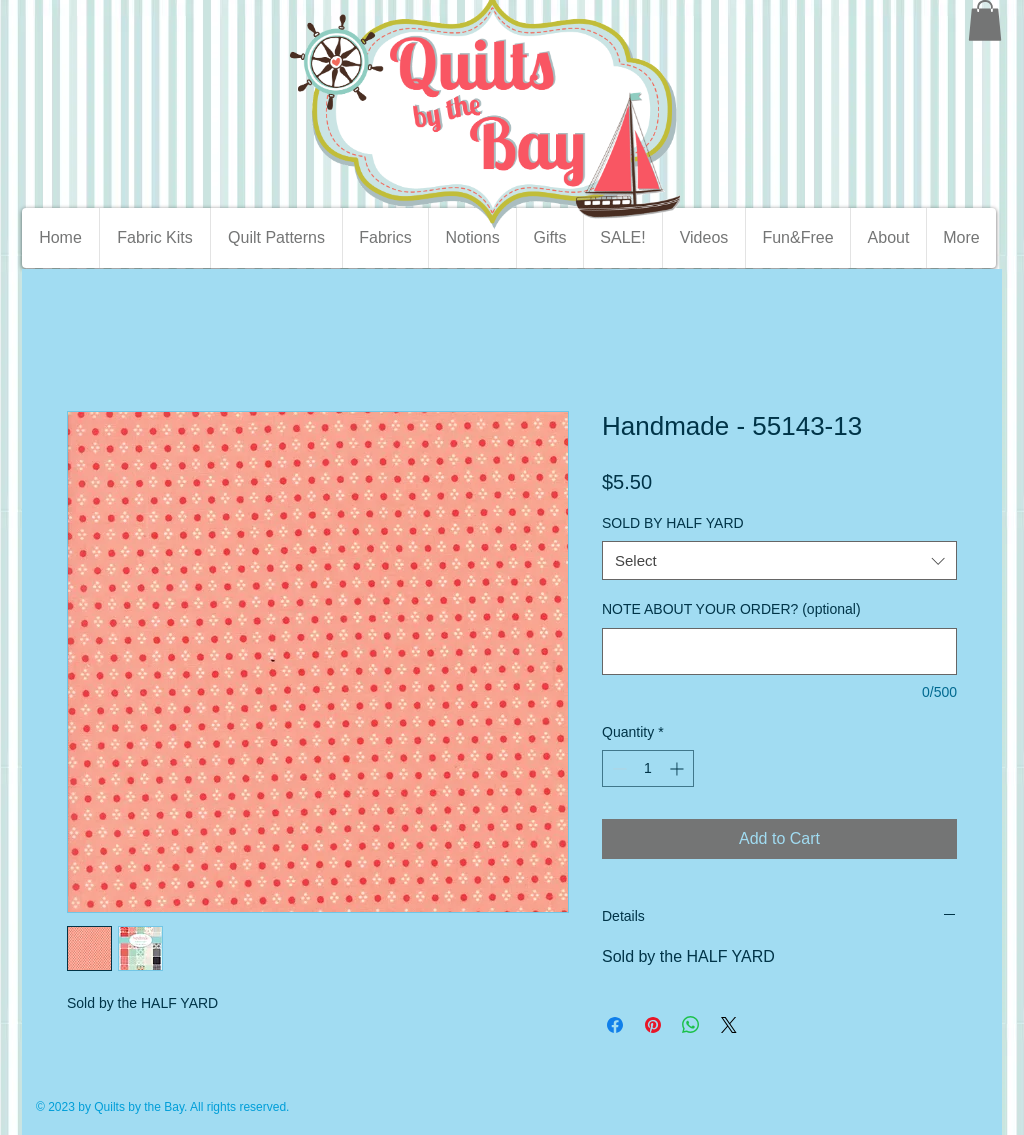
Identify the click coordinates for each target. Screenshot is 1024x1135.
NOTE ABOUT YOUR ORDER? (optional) (731, 609)
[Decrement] (617, 768)
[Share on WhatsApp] (691, 1025)
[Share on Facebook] (615, 1025)
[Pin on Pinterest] (653, 1025)
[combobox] (779, 560)
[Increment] (678, 768)
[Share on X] (729, 1025)
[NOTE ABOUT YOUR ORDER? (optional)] (779, 651)
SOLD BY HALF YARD (673, 523)
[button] (985, 20)
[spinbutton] (648, 768)
